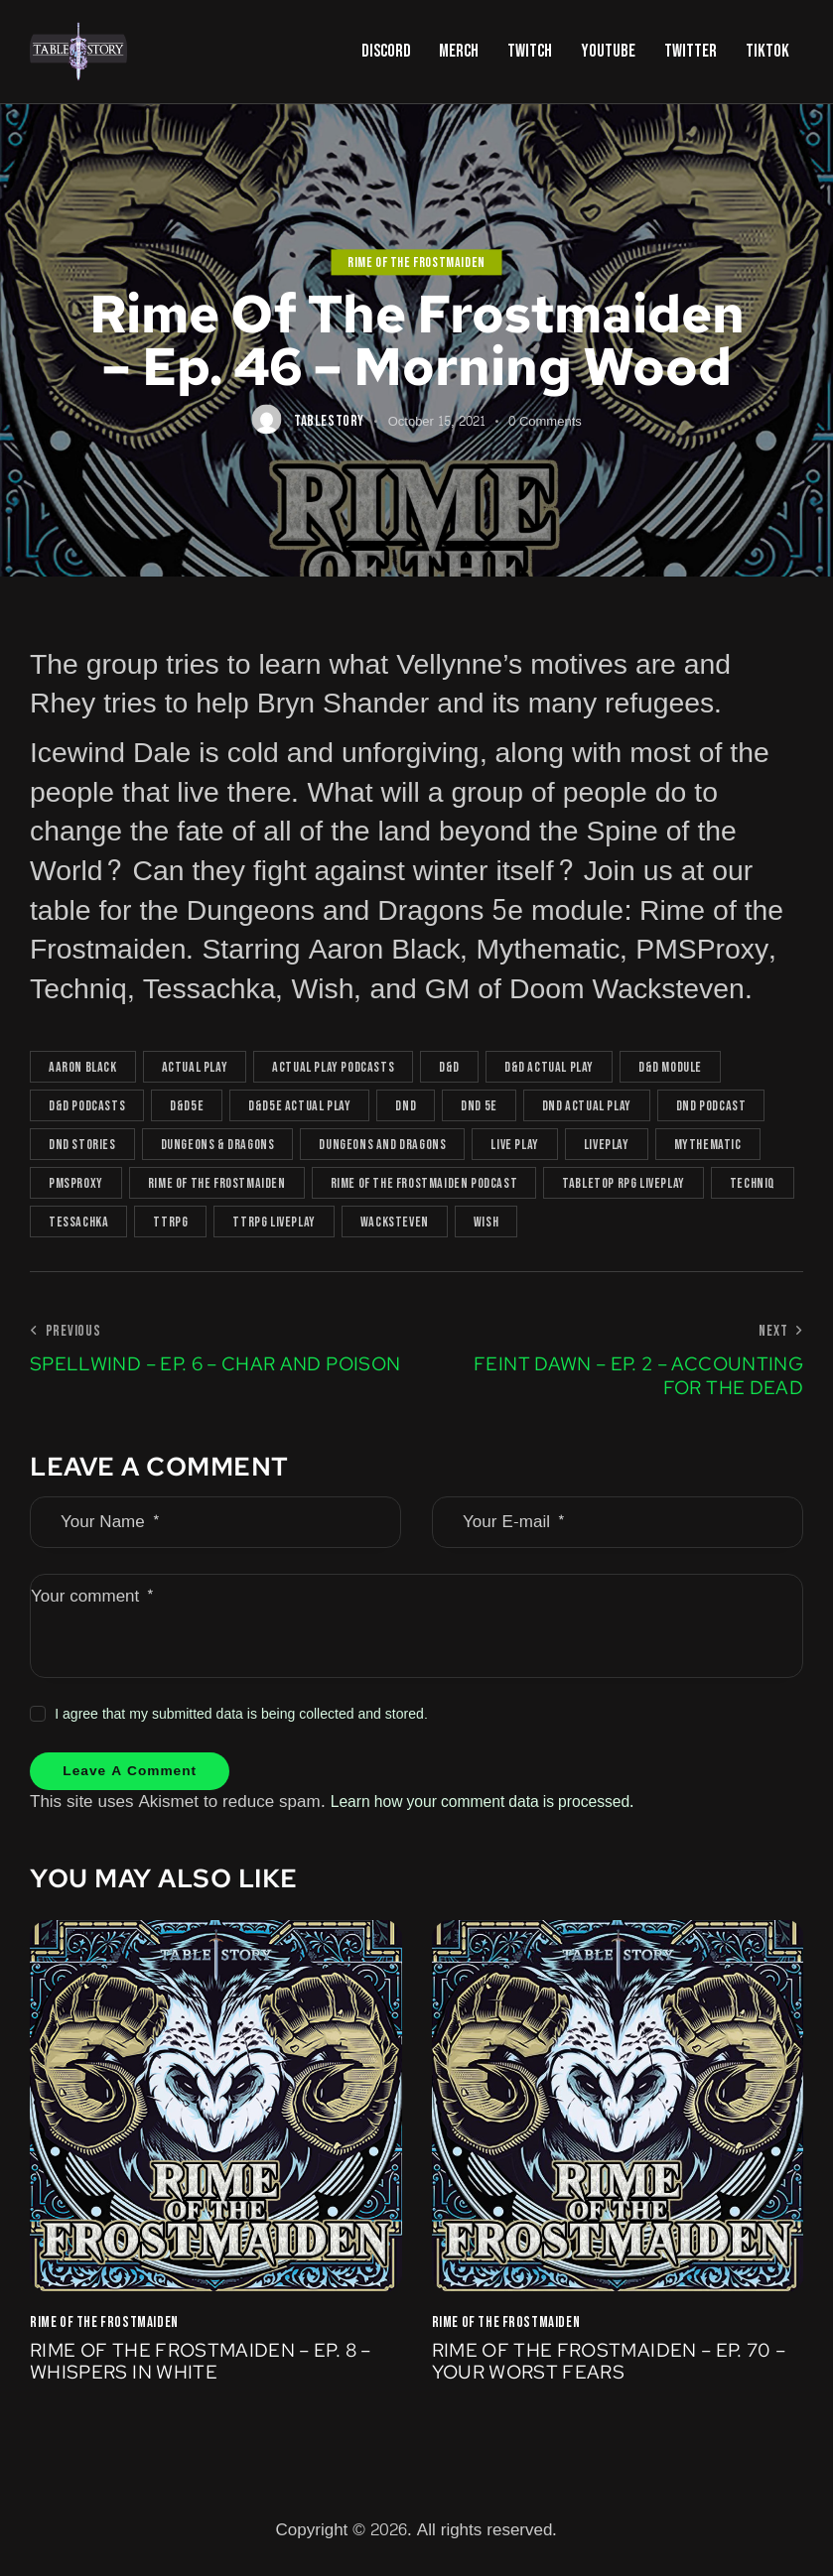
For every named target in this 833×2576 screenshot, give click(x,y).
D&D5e (187, 1105)
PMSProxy (76, 1183)
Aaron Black (83, 1067)
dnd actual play (586, 1105)
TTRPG (170, 1222)
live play (514, 1144)
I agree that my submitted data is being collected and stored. (241, 1715)
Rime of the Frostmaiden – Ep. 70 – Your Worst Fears (610, 2368)
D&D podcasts (87, 1105)
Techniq (752, 1183)
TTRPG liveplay (273, 1222)
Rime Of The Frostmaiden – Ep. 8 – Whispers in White (210, 2368)
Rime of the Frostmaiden (416, 262)
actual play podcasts (333, 1067)
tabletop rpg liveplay (623, 1183)
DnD (405, 1105)
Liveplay (606, 1144)
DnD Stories (82, 1144)
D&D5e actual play (299, 1105)
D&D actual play (549, 1067)
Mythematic (708, 1144)
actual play (195, 1067)
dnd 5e (479, 1105)
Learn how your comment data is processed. (497, 1806)
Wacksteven (394, 1222)
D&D (449, 1067)
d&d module (670, 1067)
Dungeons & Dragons (218, 1144)
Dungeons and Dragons (382, 1144)
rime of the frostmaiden (217, 1183)
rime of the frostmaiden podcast (424, 1183)
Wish (486, 1222)
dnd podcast (711, 1105)
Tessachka (78, 1222)
